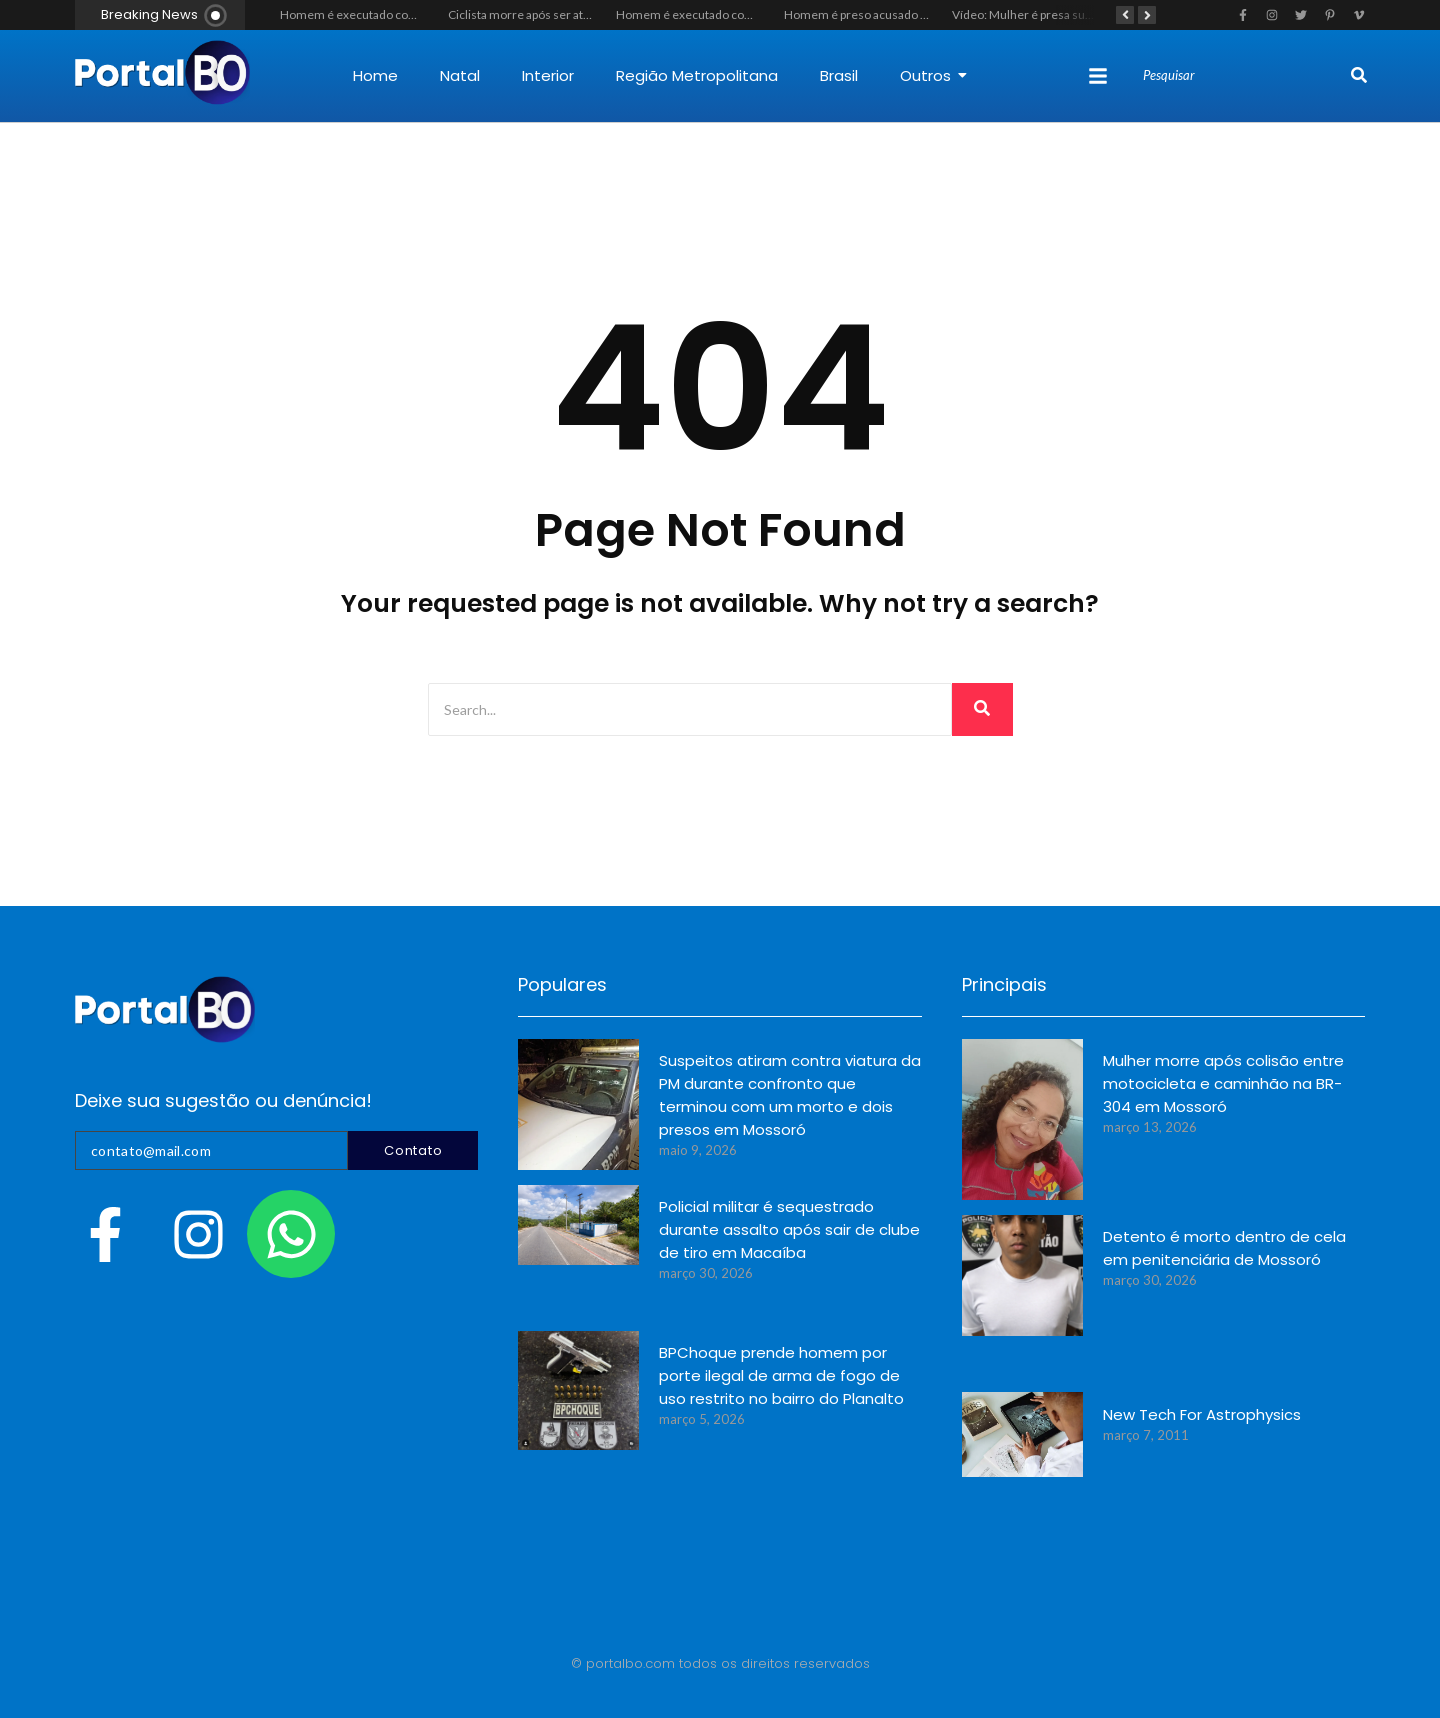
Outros (933, 75)
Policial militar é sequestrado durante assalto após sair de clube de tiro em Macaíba (789, 1229)
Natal (460, 75)
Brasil (839, 75)
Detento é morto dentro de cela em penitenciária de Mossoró (1224, 1248)
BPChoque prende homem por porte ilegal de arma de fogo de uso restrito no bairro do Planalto (781, 1375)
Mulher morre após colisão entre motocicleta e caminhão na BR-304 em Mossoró (1223, 1083)
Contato (413, 1150)
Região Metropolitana (697, 75)
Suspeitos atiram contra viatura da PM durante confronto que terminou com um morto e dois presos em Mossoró (790, 1095)
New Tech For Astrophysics (1202, 1414)
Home (375, 75)
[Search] (1244, 76)
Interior (548, 75)
